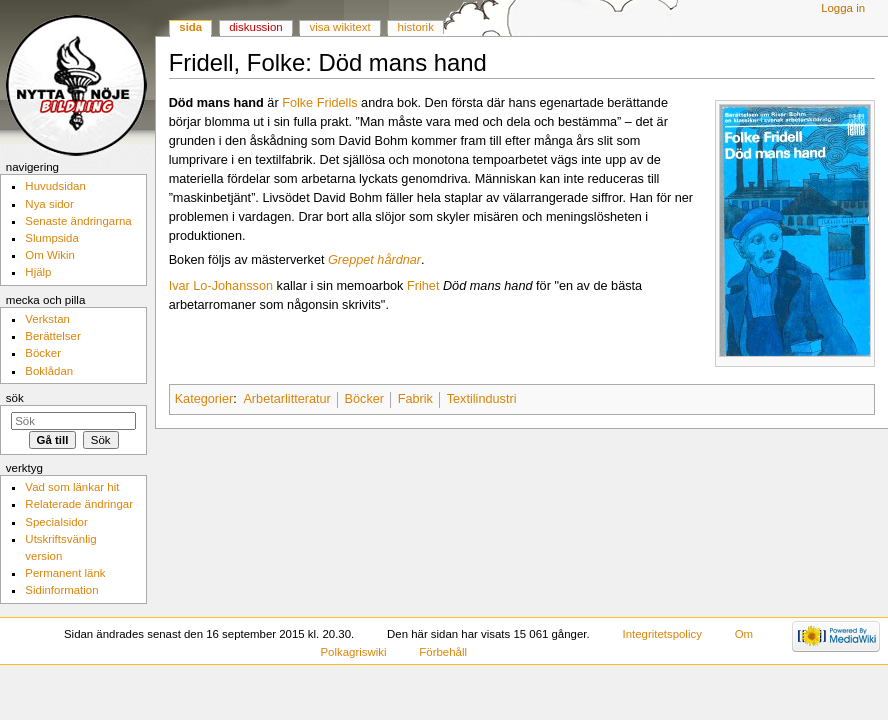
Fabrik (415, 399)
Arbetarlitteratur (286, 399)
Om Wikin (50, 255)
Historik (416, 27)
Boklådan (49, 371)
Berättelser (52, 336)
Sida (190, 27)
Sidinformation (61, 590)
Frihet (423, 286)
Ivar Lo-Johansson (221, 286)
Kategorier (204, 399)
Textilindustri (482, 399)
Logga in (843, 8)
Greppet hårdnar (374, 260)
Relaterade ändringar (79, 504)
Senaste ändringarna (78, 221)
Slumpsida (51, 238)
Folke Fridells (319, 103)
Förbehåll (443, 652)
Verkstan (47, 319)
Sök (15, 398)
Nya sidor (49, 204)
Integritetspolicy (662, 634)
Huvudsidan (55, 186)
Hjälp (38, 272)
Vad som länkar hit (72, 487)
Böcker (365, 399)
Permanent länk (65, 573)
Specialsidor (56, 522)
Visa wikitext (340, 27)
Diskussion (255, 27)
